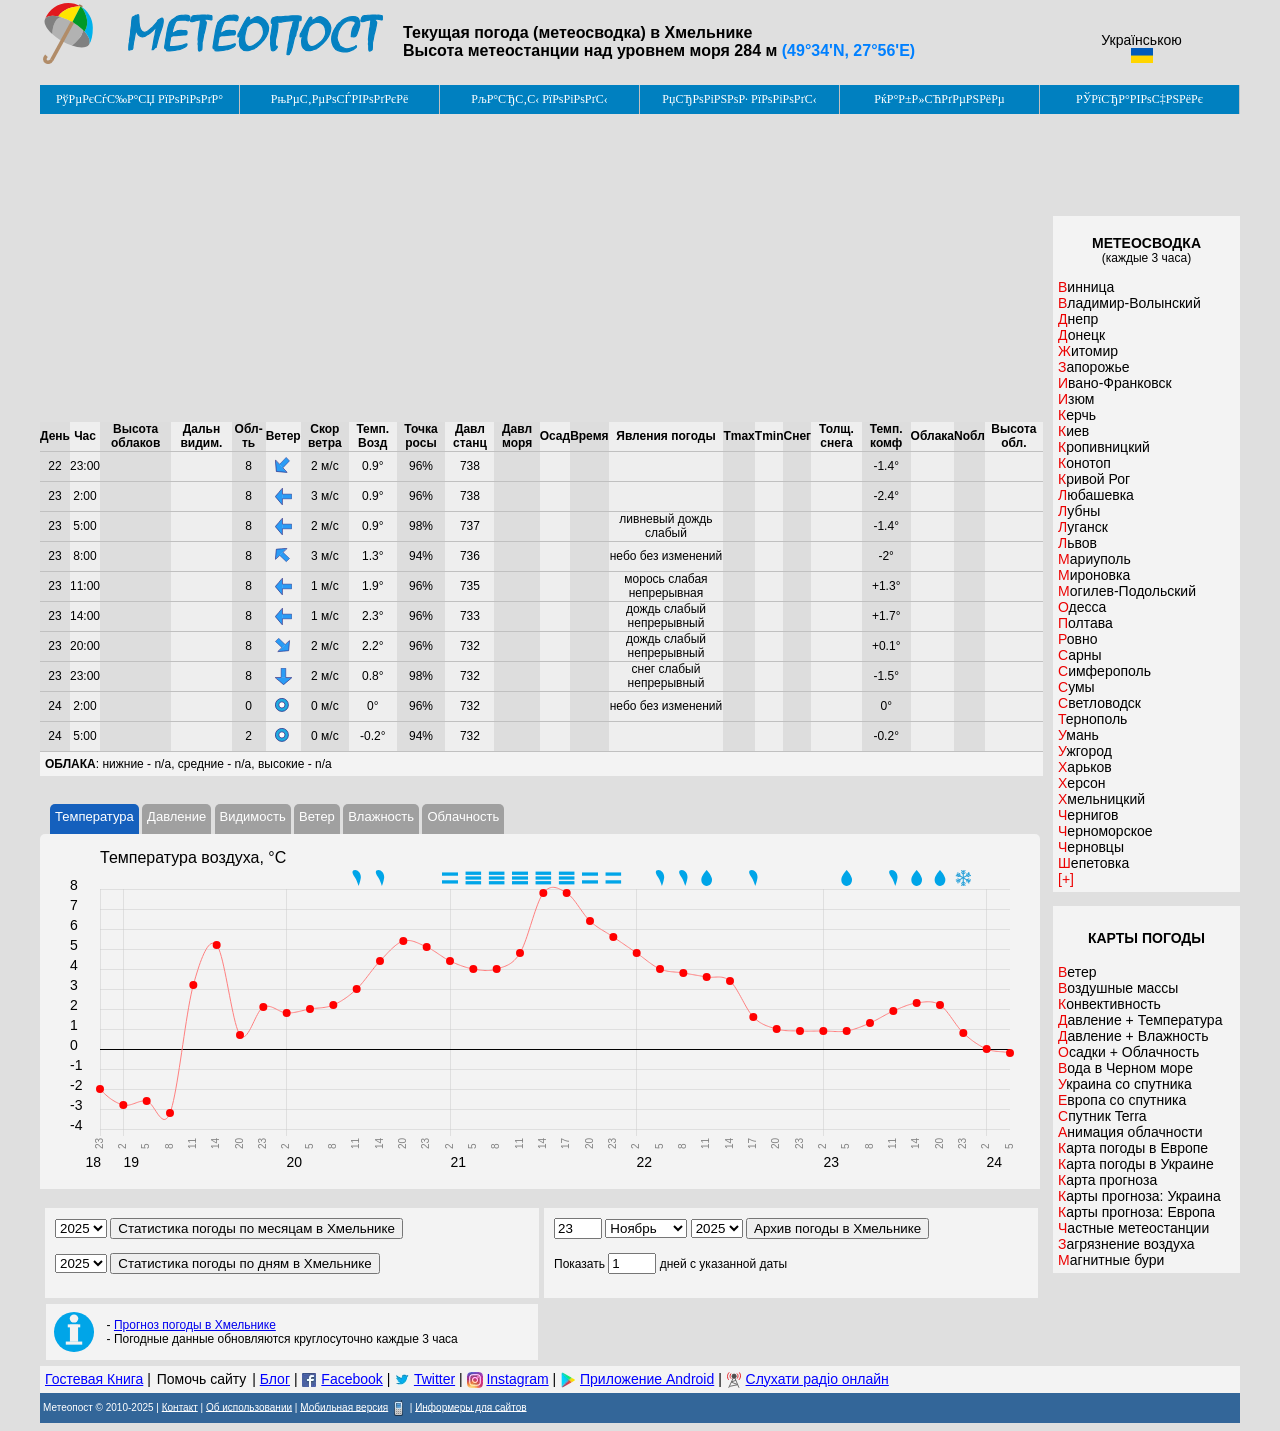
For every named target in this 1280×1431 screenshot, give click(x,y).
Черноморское (1105, 831)
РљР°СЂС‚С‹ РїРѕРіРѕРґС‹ (539, 99)
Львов (1077, 543)
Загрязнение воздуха (1126, 1244)
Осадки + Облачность (1128, 1052)
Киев (1073, 431)
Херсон (1082, 783)
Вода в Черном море (1125, 1068)
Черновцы (1091, 847)
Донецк (1081, 335)
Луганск (1083, 527)
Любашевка (1096, 495)
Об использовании (249, 1406)
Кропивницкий (1104, 447)
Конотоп (1084, 463)
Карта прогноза (1107, 1180)
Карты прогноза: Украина (1139, 1196)
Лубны (1079, 511)
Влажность (381, 816)
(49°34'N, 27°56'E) (848, 50)
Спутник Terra (1102, 1116)
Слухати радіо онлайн (817, 1379)
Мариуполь (1094, 559)
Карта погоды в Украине (1136, 1164)
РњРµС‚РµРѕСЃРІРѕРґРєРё (340, 99)
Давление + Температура (1140, 1020)
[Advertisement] (541, 268)
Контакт (180, 1406)
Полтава (1085, 623)
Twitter (434, 1379)
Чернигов (1088, 815)
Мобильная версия (344, 1406)
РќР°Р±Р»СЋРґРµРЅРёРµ (939, 99)
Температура (94, 816)
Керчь (1077, 415)
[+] (1066, 879)
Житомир (1088, 351)
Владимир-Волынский (1129, 303)
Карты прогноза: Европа (1136, 1212)
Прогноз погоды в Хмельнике (195, 1325)
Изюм (1076, 399)
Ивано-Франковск (1115, 383)
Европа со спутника (1122, 1100)
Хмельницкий (1101, 799)
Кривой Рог (1094, 479)
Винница (1086, 287)
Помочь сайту (202, 1379)
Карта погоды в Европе (1133, 1148)
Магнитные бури (1111, 1260)
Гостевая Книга (94, 1379)
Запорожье (1093, 367)
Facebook (351, 1379)
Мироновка (1094, 575)
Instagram (517, 1379)
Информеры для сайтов (470, 1406)
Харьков (1085, 767)
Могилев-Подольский (1127, 591)
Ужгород (1085, 751)
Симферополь (1104, 671)
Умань (1078, 735)
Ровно (1077, 639)
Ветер (317, 816)
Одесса (1082, 607)
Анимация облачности (1130, 1132)
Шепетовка (1093, 863)
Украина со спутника (1125, 1084)
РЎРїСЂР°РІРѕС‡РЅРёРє (1139, 99)
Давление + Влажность (1133, 1036)
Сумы (1076, 687)
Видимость (253, 816)
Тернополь (1092, 719)
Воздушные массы (1118, 988)
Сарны (1080, 655)
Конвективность (1109, 1004)
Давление (176, 816)
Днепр (1078, 319)
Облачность (463, 816)
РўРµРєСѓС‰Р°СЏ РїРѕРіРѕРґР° (139, 99)
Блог (275, 1379)
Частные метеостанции (1133, 1228)
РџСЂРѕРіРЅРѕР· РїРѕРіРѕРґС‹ (739, 99)
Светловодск (1099, 703)
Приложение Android (647, 1379)
